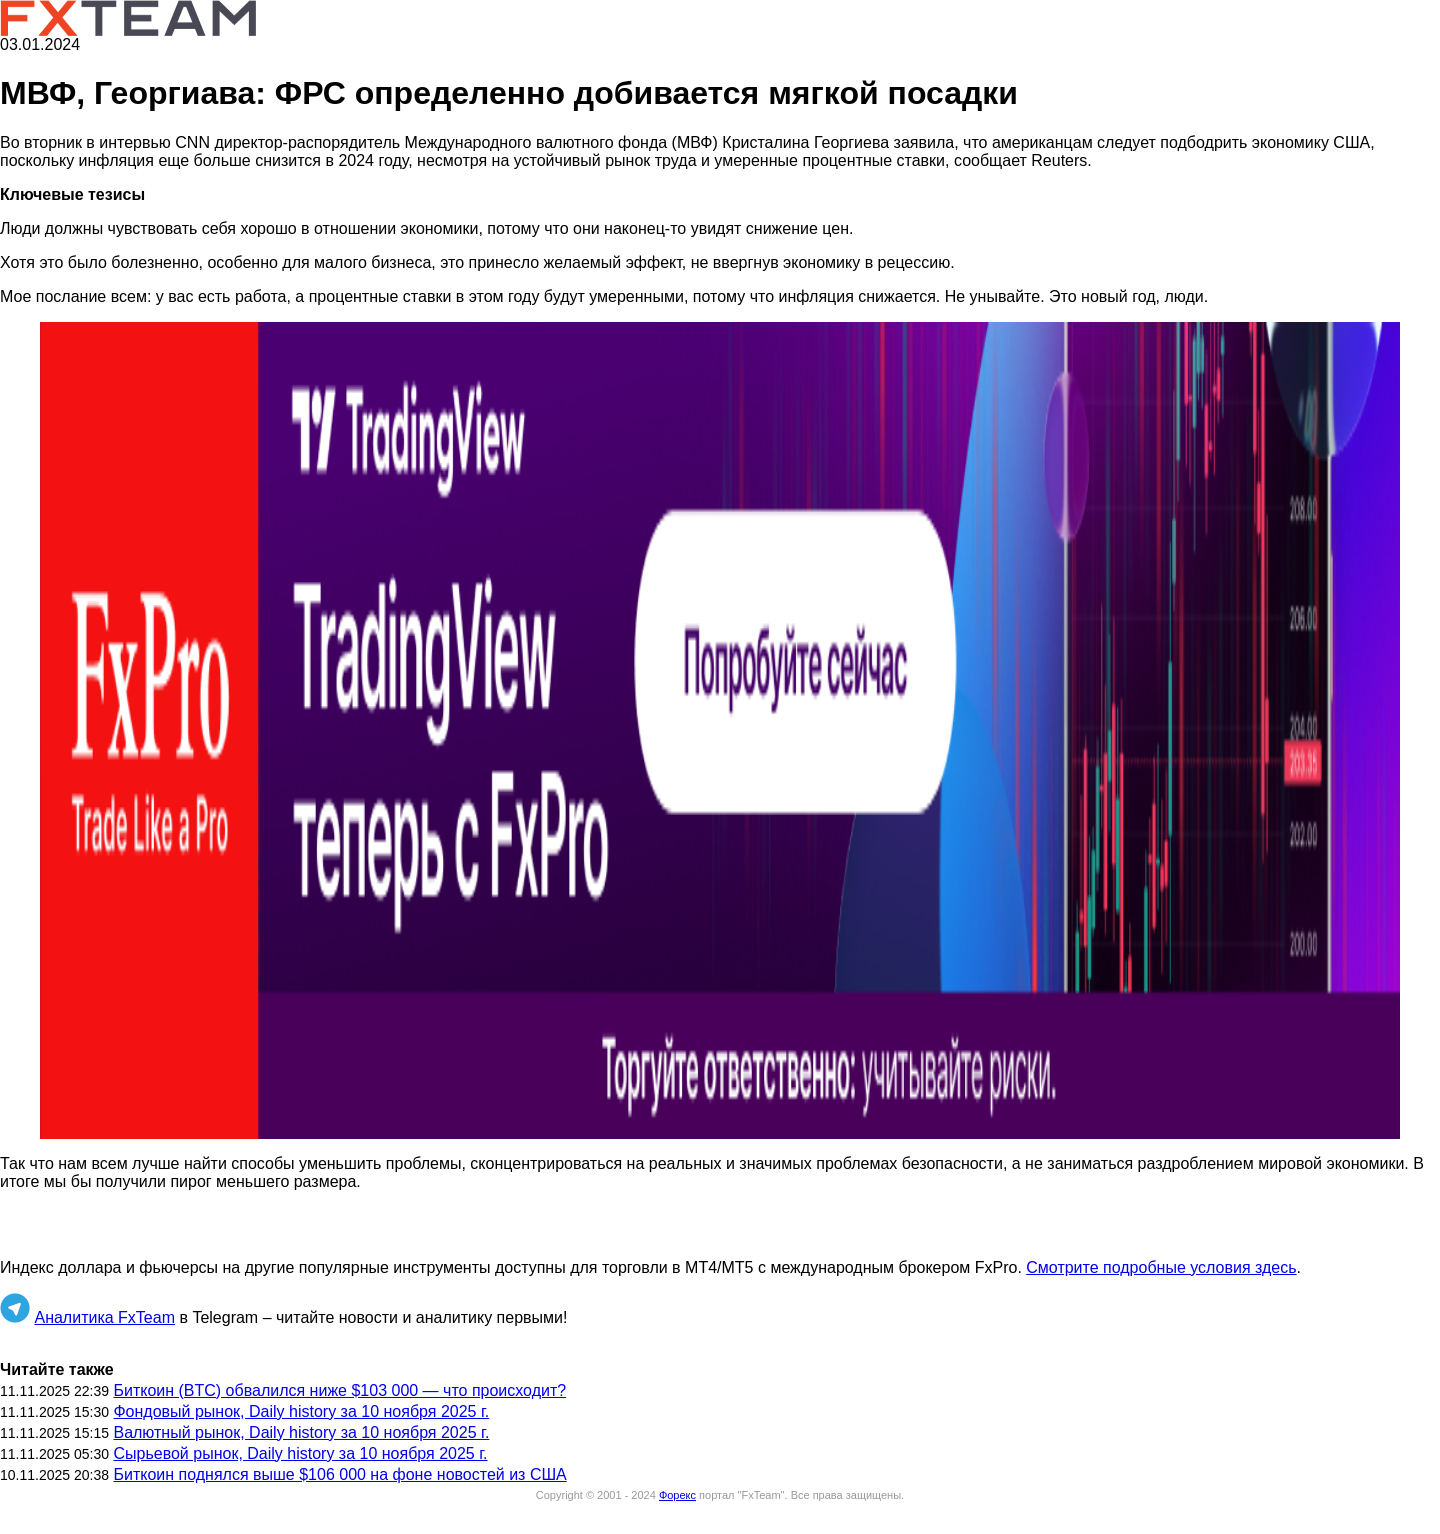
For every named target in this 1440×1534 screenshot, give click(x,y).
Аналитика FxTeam (104, 1317)
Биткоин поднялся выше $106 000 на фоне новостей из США (339, 1474)
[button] (720, 730)
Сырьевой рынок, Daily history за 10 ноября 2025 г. (300, 1453)
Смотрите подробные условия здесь (1161, 1267)
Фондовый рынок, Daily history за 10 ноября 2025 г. (301, 1411)
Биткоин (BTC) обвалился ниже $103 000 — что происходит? (339, 1390)
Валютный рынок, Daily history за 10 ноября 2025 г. (301, 1432)
